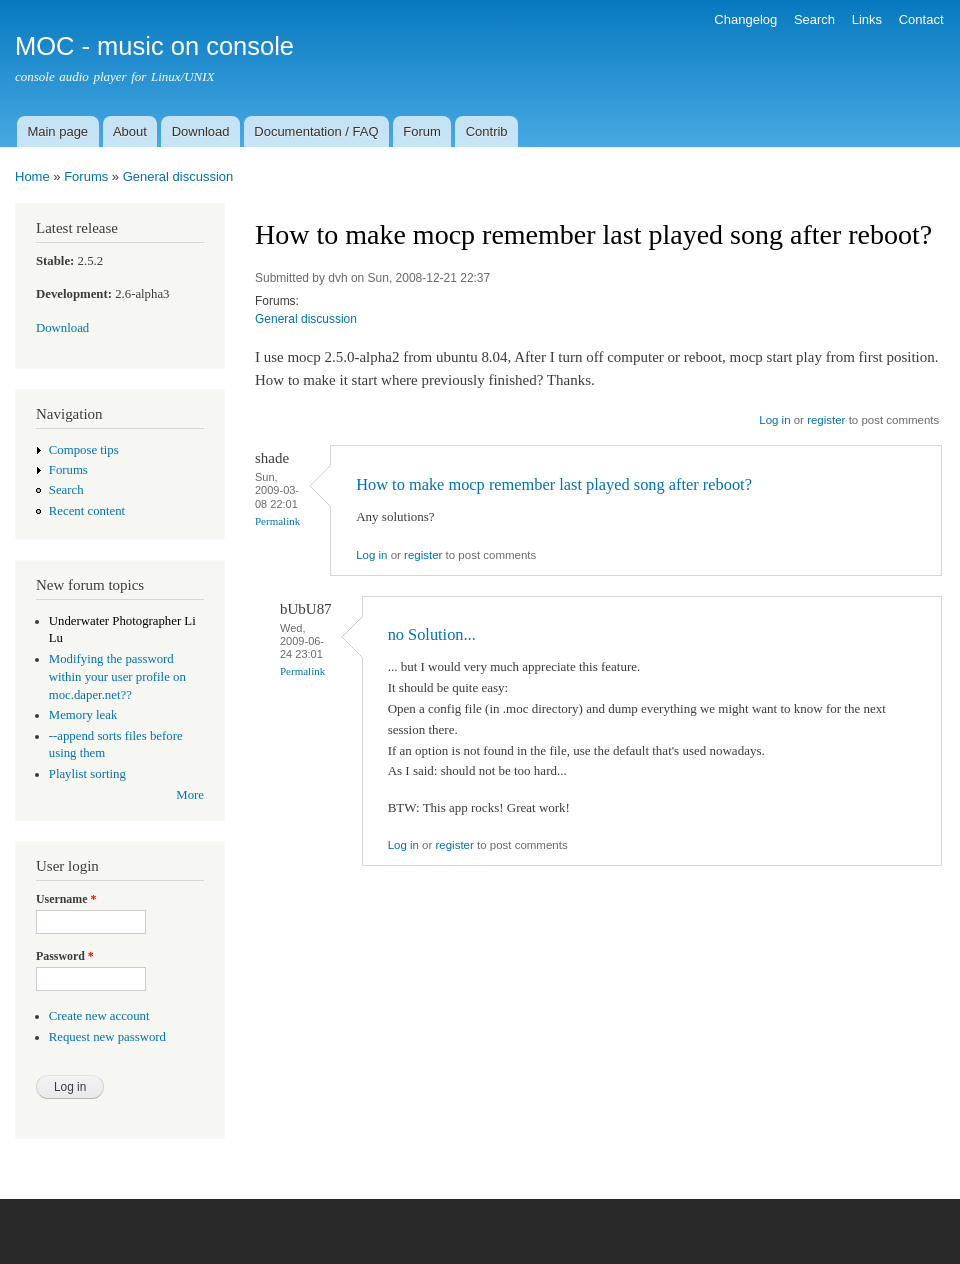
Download (201, 131)
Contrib (487, 131)
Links (867, 19)
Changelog (745, 19)
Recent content (87, 511)
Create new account (99, 1016)
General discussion (178, 176)
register (826, 420)
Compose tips (84, 450)
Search (814, 19)
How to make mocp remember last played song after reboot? (554, 484)
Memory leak (83, 715)
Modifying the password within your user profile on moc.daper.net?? (117, 677)
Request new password (107, 1037)
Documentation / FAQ (316, 131)
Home (32, 176)
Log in (774, 420)
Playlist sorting (87, 774)
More (190, 795)
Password (65, 956)
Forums (86, 176)
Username (66, 899)
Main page (57, 131)
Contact (921, 19)
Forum (422, 131)
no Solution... (432, 634)
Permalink (277, 521)
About (130, 131)
